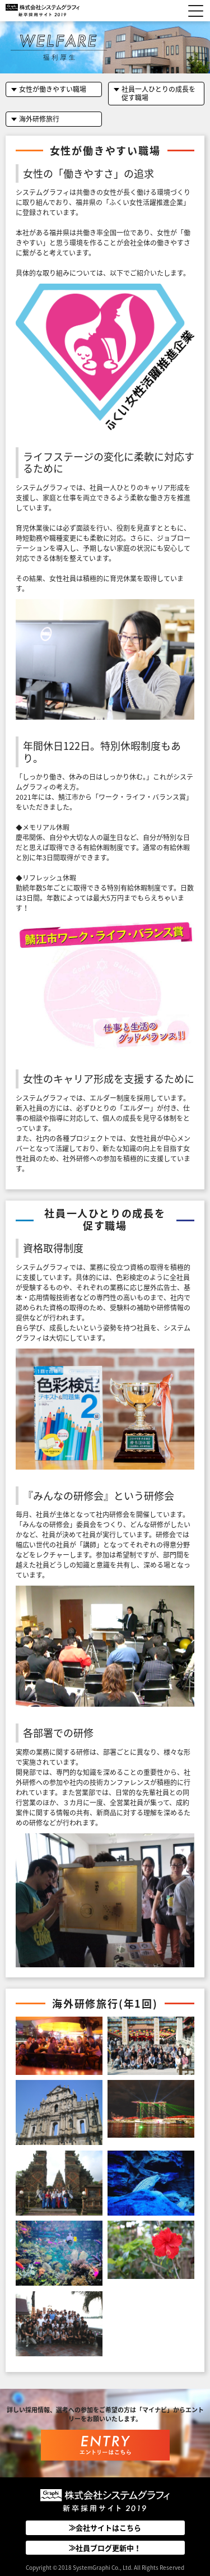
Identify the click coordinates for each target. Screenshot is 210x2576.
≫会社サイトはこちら (104, 2527)
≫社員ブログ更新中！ (104, 2547)
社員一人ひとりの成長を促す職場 (158, 93)
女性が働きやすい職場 (52, 89)
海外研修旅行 (39, 119)
